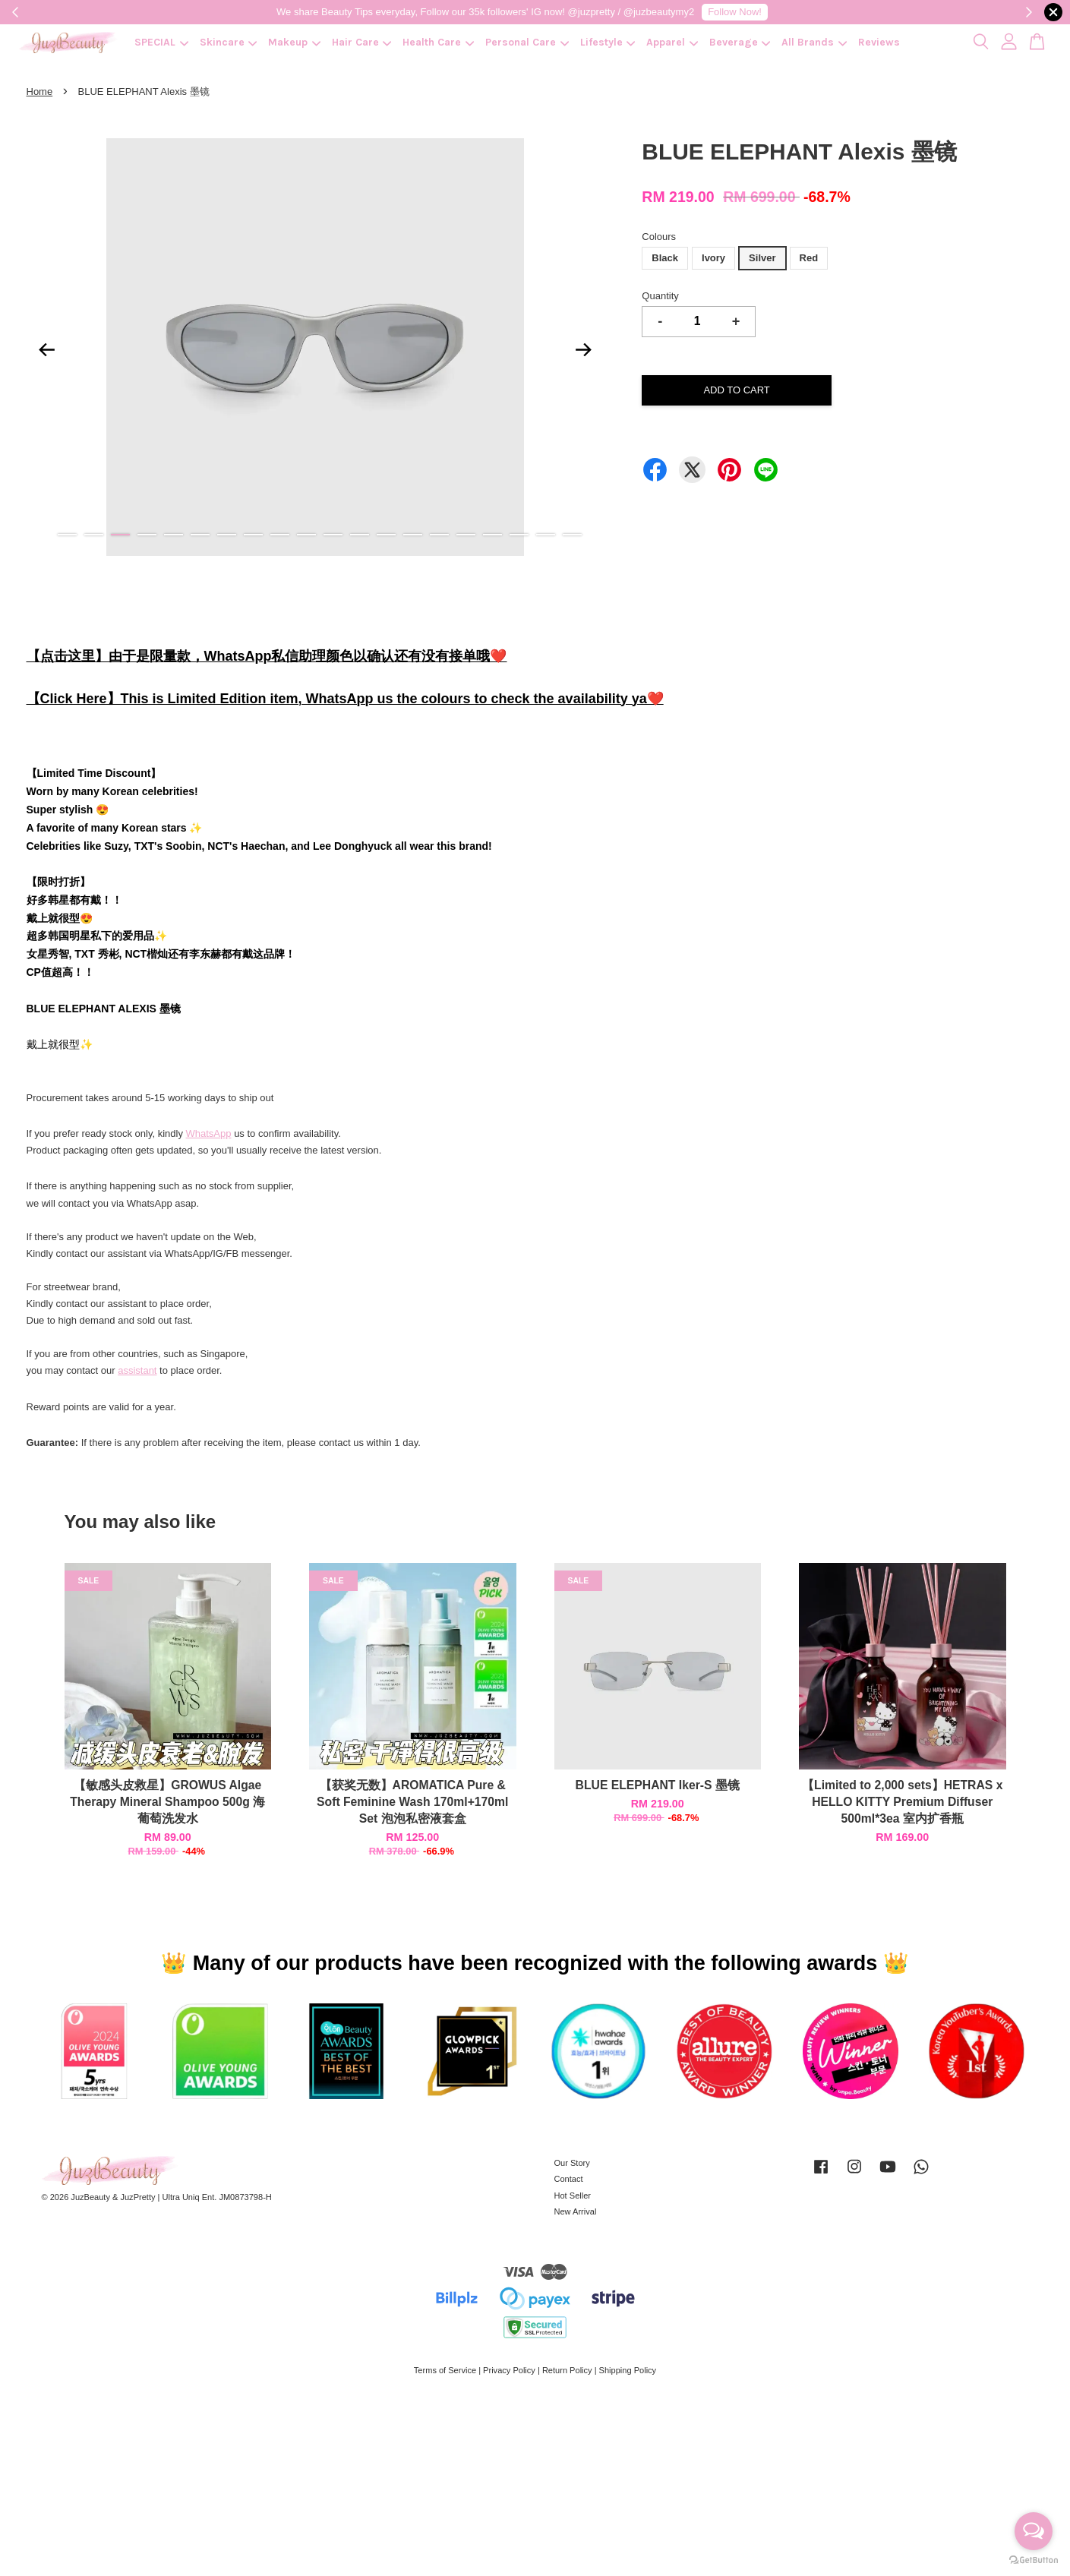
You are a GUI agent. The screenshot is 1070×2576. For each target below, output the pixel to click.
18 (519, 534)
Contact (568, 2178)
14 (412, 534)
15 (439, 534)
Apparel (672, 42)
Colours (659, 236)
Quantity (660, 295)
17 (492, 534)
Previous (47, 349)
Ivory (713, 258)
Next (583, 349)
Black (665, 258)
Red (809, 258)
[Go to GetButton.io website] (1033, 2560)
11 (333, 534)
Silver (762, 258)
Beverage (740, 42)
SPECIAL (161, 42)
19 (545, 534)
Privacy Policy (509, 2370)
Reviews (879, 42)
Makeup (294, 42)
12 (359, 534)
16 (465, 534)
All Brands (814, 42)
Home (40, 91)
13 (386, 534)
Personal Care (527, 42)
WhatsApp (209, 1133)
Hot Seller (573, 2195)
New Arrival (575, 2211)
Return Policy (567, 2370)
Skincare (228, 42)
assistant (137, 1370)
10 (306, 534)
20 (572, 534)
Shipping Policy (628, 2370)
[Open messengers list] (1034, 2531)
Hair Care (362, 42)
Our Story (572, 2162)
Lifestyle (608, 42)
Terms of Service (445, 2370)
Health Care (438, 42)
